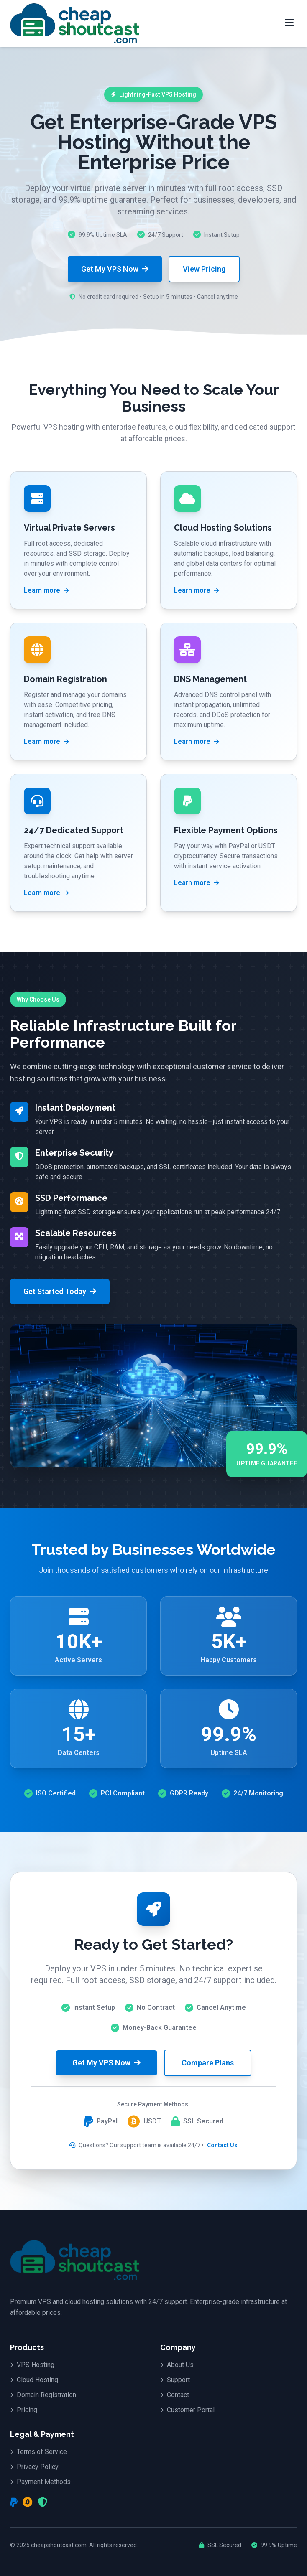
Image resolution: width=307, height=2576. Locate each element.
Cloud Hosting (34, 2380)
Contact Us (222, 2145)
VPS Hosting (32, 2365)
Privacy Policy (34, 2467)
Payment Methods (40, 2482)
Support (175, 2380)
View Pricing (204, 268)
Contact (174, 2395)
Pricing (23, 2410)
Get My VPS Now (114, 268)
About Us (177, 2365)
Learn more (46, 590)
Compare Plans (208, 2062)
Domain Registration (43, 2395)
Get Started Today (59, 1291)
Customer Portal (187, 2410)
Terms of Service (38, 2452)
